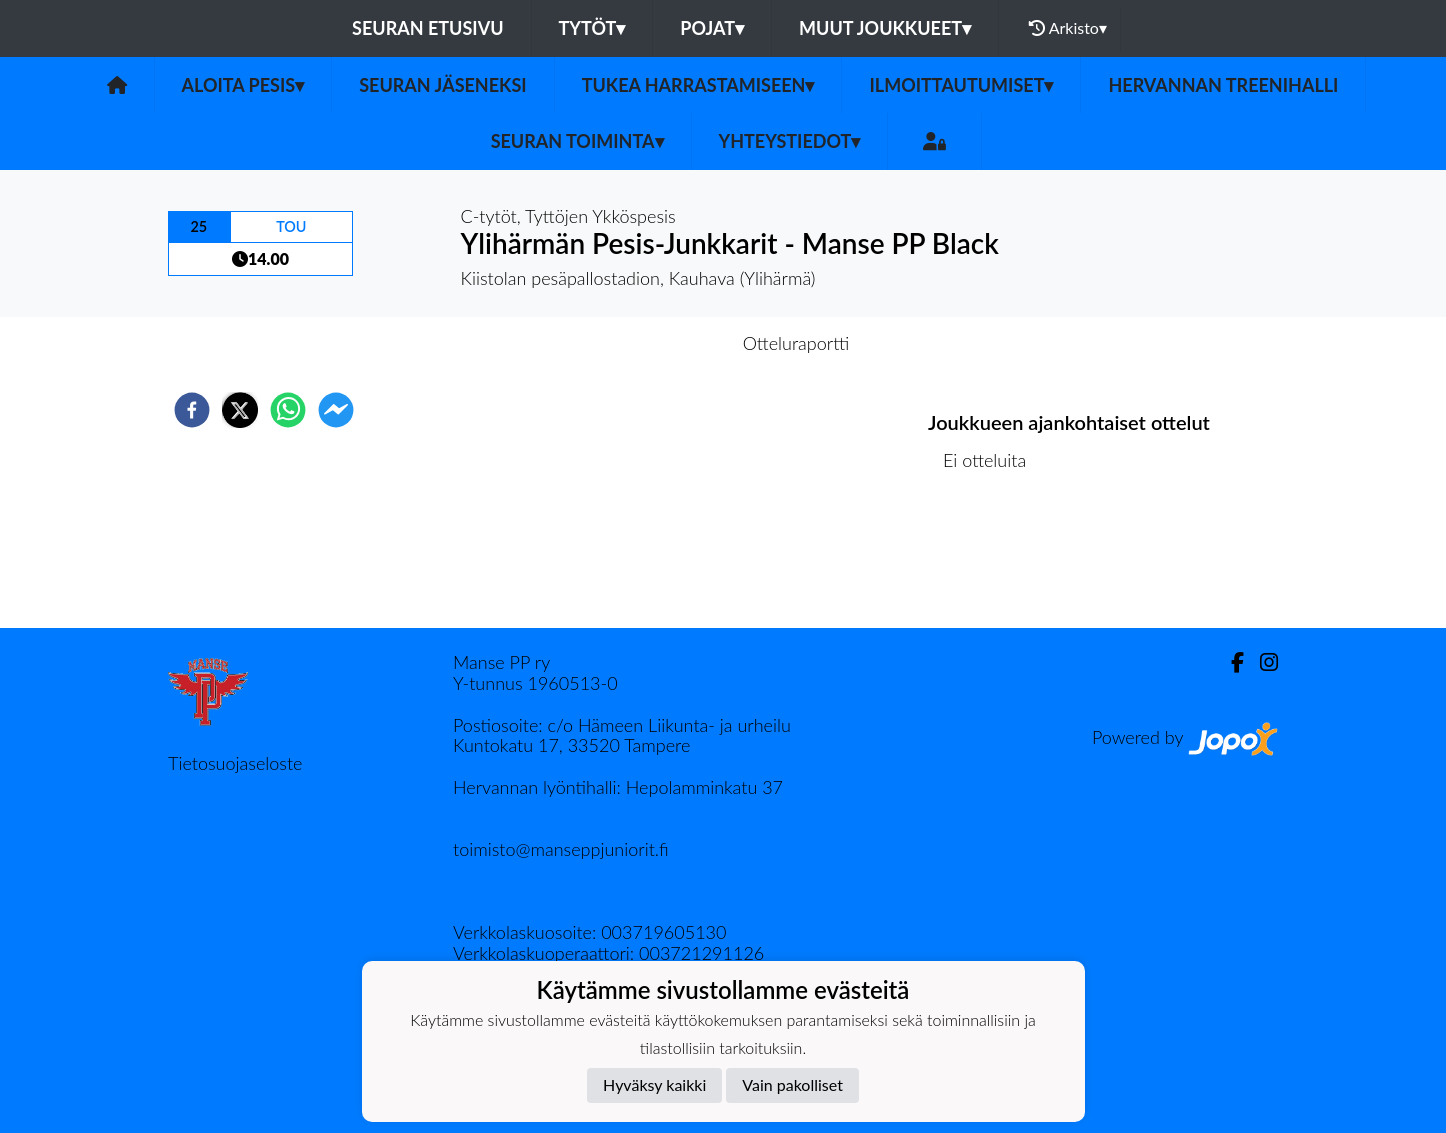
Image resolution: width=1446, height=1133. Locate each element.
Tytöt (592, 28)
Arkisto (1068, 28)
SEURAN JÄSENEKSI (442, 85)
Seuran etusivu (428, 28)
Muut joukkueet (885, 28)
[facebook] (192, 410)
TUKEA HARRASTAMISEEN (698, 85)
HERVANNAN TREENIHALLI (1223, 85)
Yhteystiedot (790, 141)
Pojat (712, 28)
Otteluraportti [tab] (796, 343)
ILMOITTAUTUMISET (961, 85)
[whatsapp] (288, 410)
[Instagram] (1261, 662)
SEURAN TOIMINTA (577, 141)
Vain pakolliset (792, 1084)
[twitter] (240, 410)
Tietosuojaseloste (235, 763)
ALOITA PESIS (243, 85)
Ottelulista (992, 560)
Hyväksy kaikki (654, 1084)
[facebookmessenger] (336, 410)
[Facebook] (1229, 662)
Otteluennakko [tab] (654, 343)
